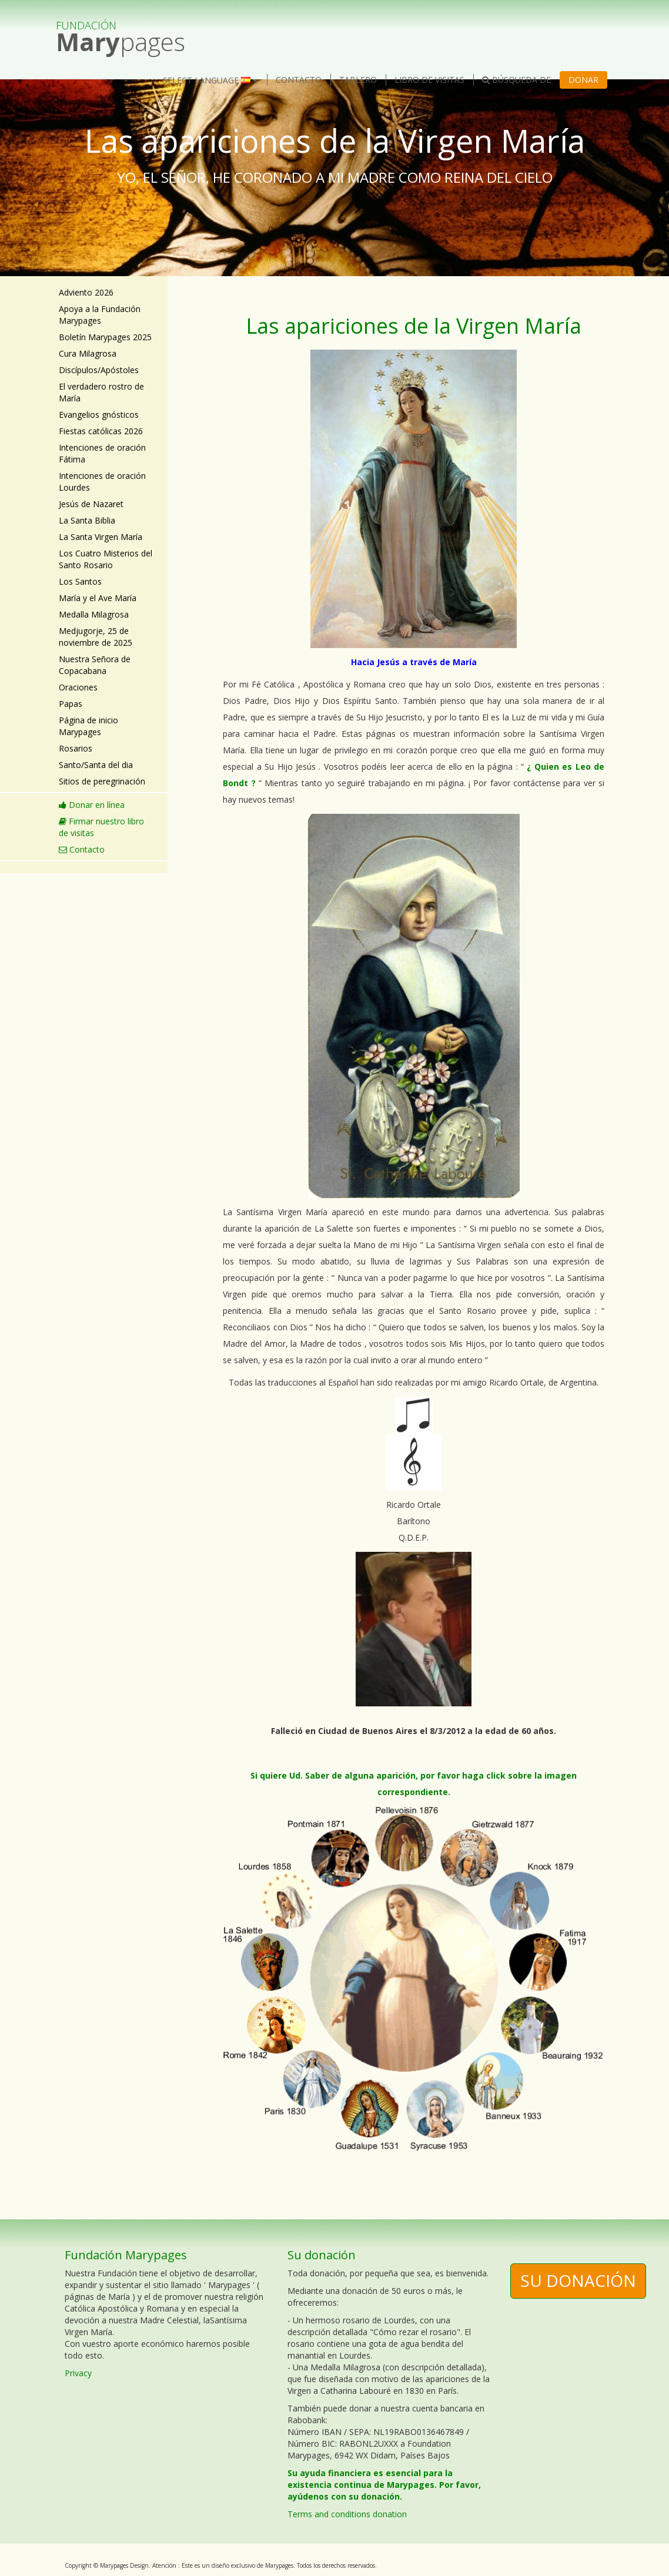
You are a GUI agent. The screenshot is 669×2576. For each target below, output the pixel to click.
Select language (210, 80)
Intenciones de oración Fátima (102, 453)
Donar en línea (92, 804)
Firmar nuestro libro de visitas (101, 827)
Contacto (299, 79)
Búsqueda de (516, 79)
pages (120, 31)
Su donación (578, 2280)
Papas (70, 703)
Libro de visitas (429, 79)
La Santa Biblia (87, 520)
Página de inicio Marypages (88, 726)
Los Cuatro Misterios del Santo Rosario (105, 559)
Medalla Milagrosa (94, 614)
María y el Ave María (97, 597)
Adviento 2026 (86, 292)
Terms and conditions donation (347, 2514)
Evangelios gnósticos (99, 414)
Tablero (358, 79)
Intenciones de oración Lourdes (102, 481)
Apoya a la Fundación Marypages (100, 314)
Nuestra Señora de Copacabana (95, 664)
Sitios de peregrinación (102, 781)
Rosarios (75, 748)
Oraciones (78, 687)
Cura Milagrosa (87, 353)
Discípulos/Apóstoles (99, 369)
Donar (583, 79)
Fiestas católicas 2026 (101, 431)
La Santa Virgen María (100, 536)
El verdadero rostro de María (101, 392)
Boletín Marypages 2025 (105, 337)
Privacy (78, 2373)
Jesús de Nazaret (91, 503)
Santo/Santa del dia (96, 764)
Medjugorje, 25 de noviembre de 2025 (95, 636)
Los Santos (80, 581)
